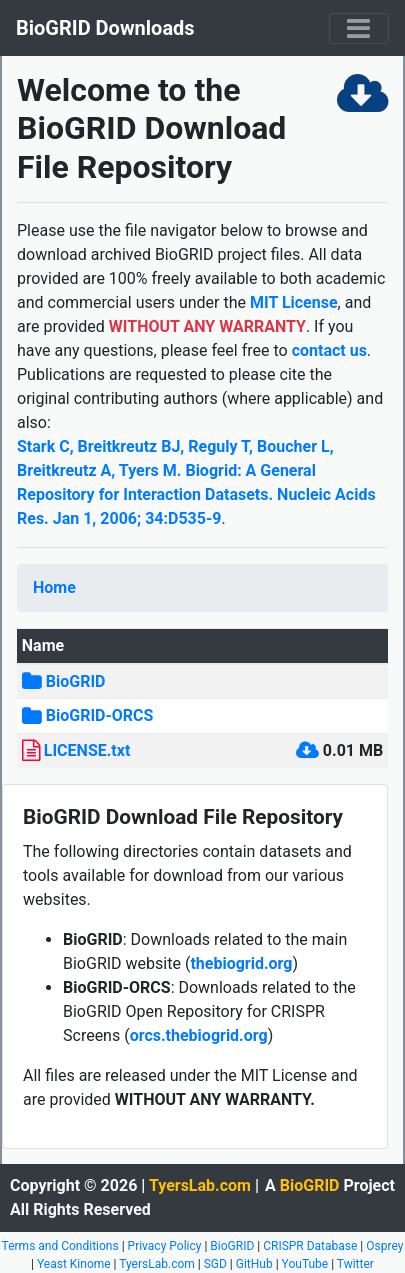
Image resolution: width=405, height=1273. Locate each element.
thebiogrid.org (241, 963)
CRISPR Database (310, 1246)
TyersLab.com (200, 1185)
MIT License (294, 302)
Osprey (384, 1246)
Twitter (355, 1264)
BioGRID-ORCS (100, 715)
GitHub (254, 1264)
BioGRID (76, 681)
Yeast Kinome (74, 1264)
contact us (329, 350)
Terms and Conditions (60, 1246)
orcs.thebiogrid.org (199, 1035)
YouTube (305, 1264)
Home (54, 587)
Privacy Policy (165, 1246)
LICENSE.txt (87, 750)
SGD (215, 1264)
